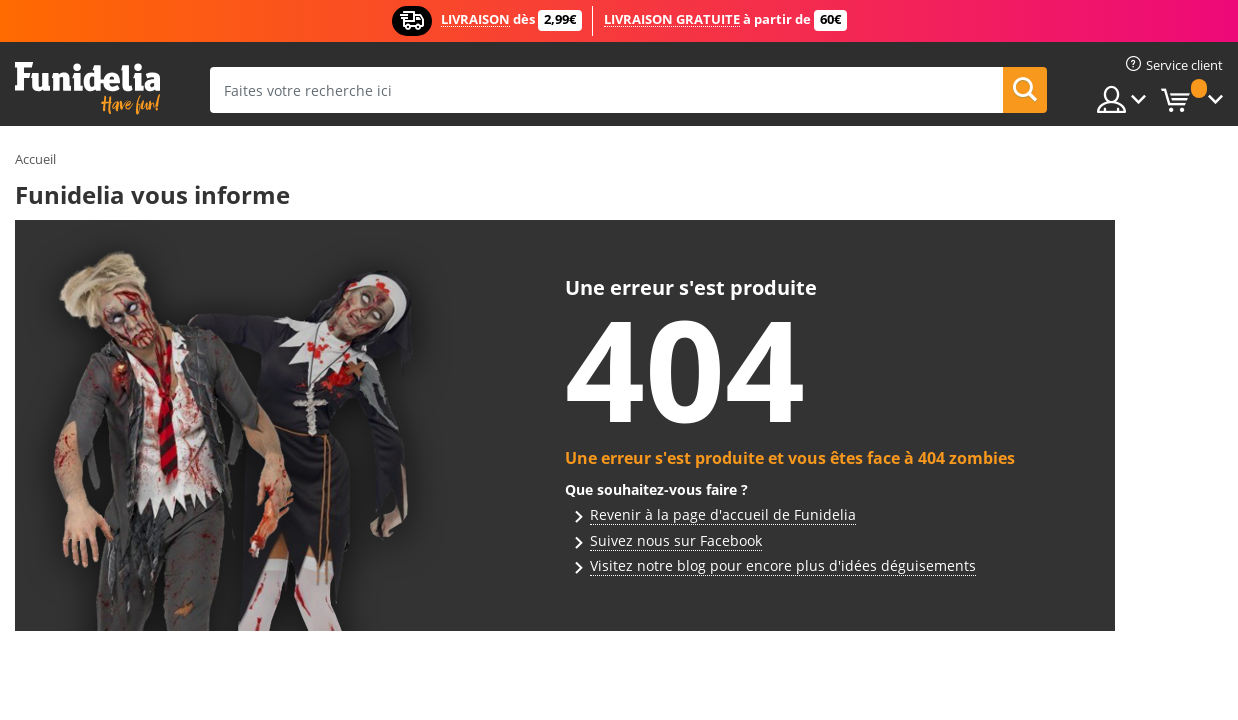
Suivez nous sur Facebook (676, 540)
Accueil (35, 159)
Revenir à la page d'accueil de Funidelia (723, 514)
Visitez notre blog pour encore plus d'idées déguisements (783, 565)
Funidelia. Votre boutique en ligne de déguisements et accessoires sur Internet (87, 88)
